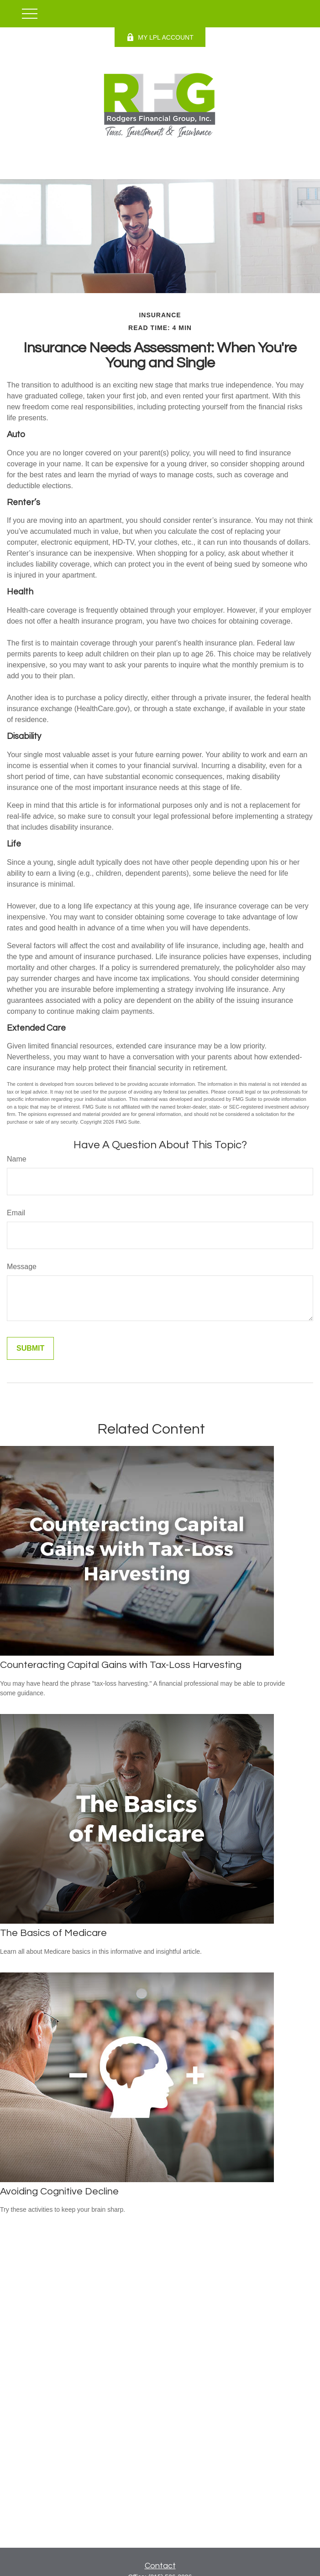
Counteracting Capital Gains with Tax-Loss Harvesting (120, 1665)
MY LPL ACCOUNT (159, 37)
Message (22, 1266)
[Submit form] (30, 1348)
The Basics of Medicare (53, 1933)
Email (16, 1213)
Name (16, 1159)
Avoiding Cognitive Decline (59, 2191)
